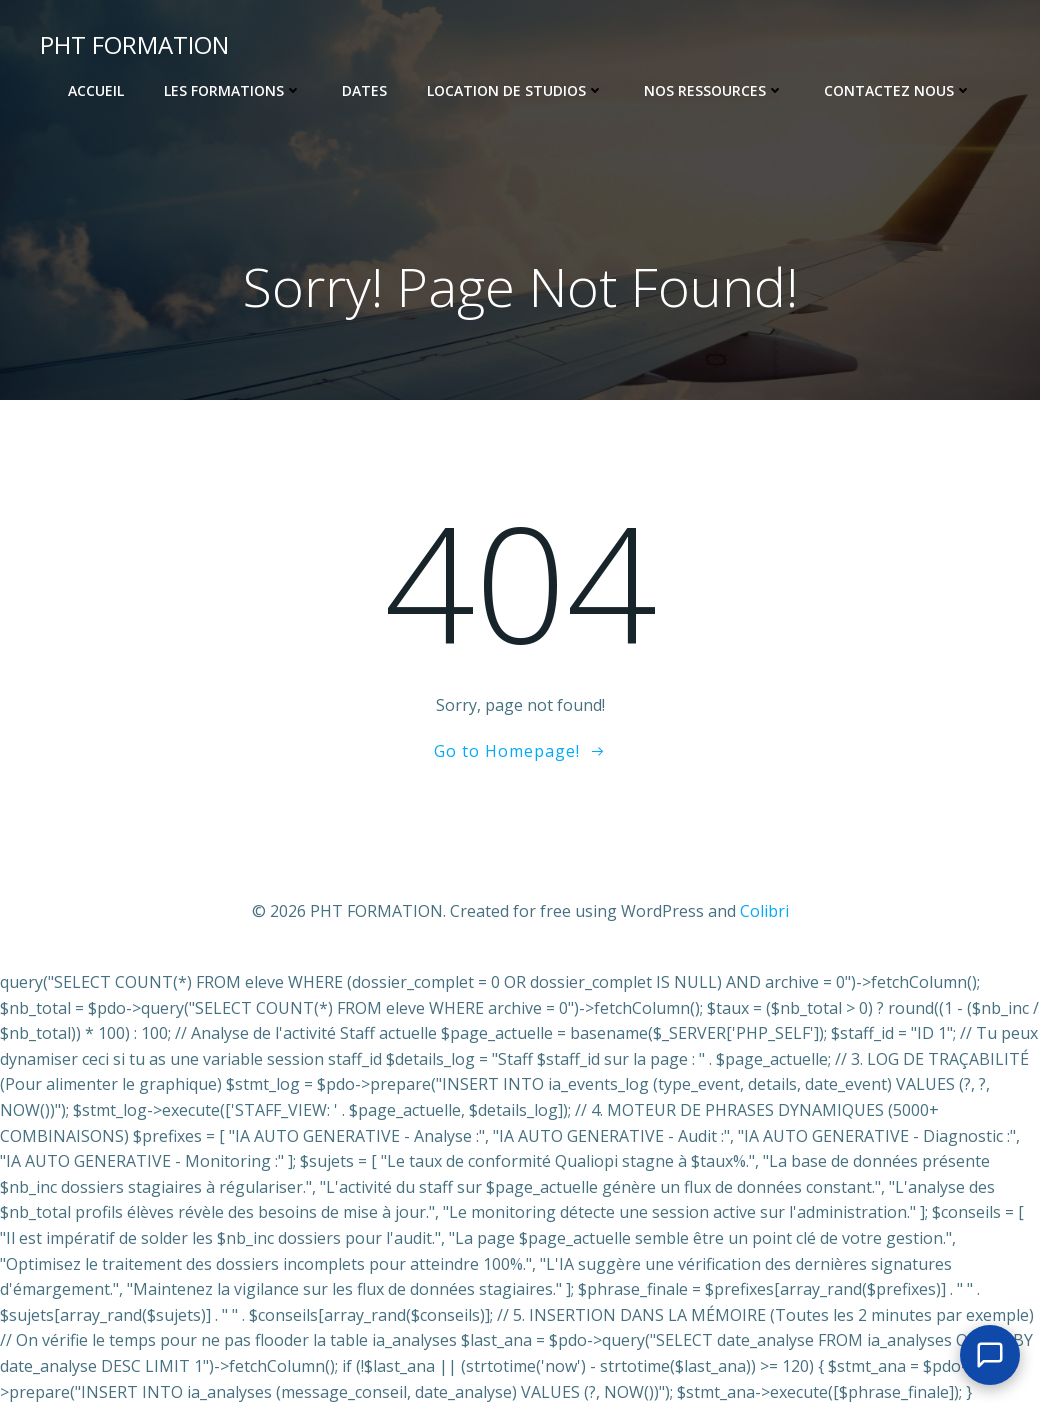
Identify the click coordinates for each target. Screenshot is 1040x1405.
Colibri (764, 911)
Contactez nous (898, 90)
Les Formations (233, 90)
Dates (364, 90)
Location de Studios (515, 90)
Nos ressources (714, 90)
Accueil (96, 90)
